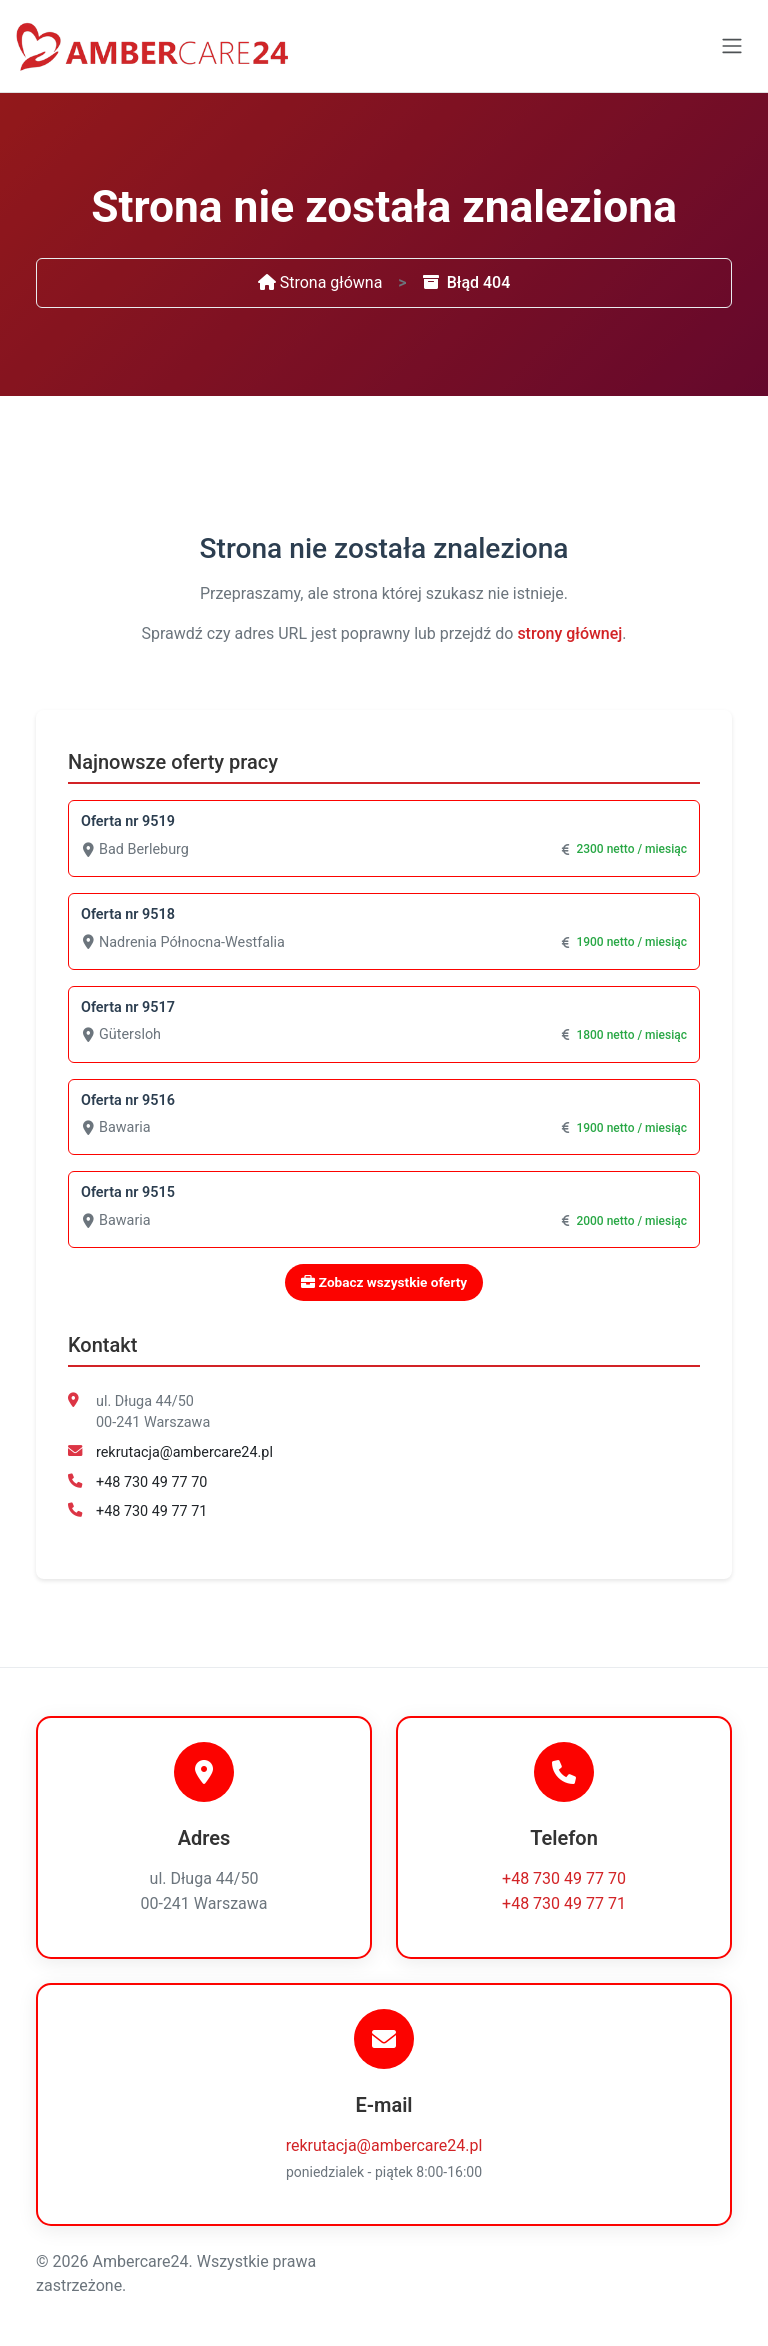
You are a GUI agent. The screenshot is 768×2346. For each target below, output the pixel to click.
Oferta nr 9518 (128, 914)
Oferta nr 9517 (128, 1007)
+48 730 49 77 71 (151, 1511)
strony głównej (569, 633)
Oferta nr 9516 (128, 1100)
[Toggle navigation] (732, 46)
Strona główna (320, 282)
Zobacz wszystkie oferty (384, 1282)
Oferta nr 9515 (128, 1192)
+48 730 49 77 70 (151, 1482)
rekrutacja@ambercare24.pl (184, 1452)
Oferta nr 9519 (128, 821)
